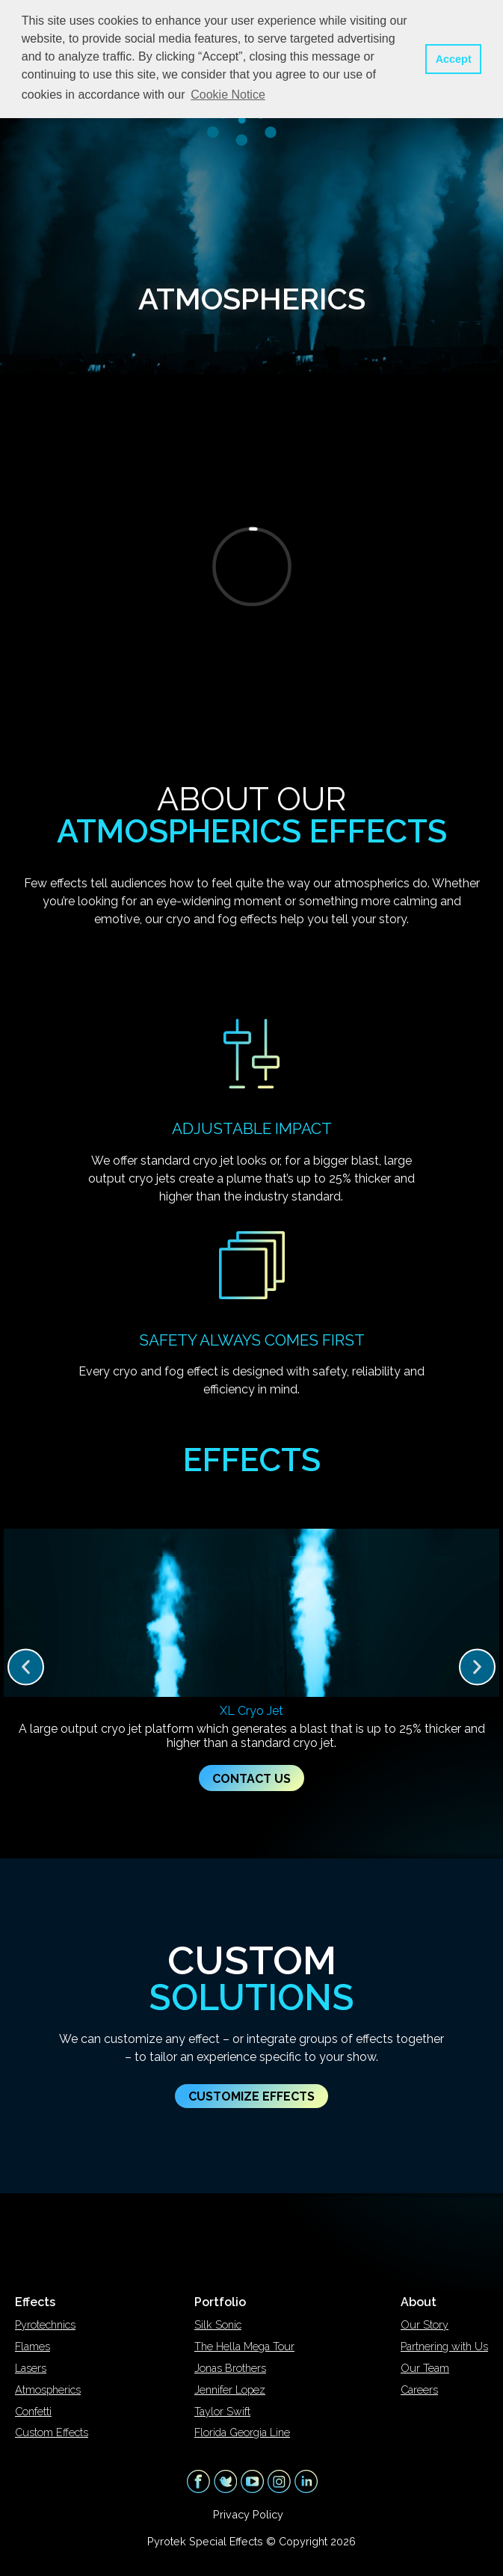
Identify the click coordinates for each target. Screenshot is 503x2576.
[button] (25, 1667)
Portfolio (220, 2302)
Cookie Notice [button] (228, 94)
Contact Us (251, 1779)
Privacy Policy (248, 2514)
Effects (35, 2302)
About (418, 2302)
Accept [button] (454, 59)
